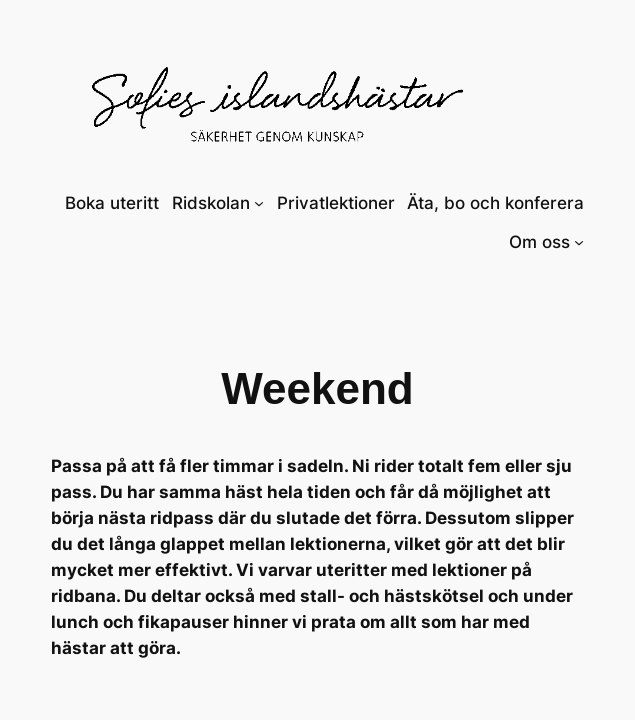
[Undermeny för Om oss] (579, 242)
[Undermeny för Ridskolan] (259, 203)
